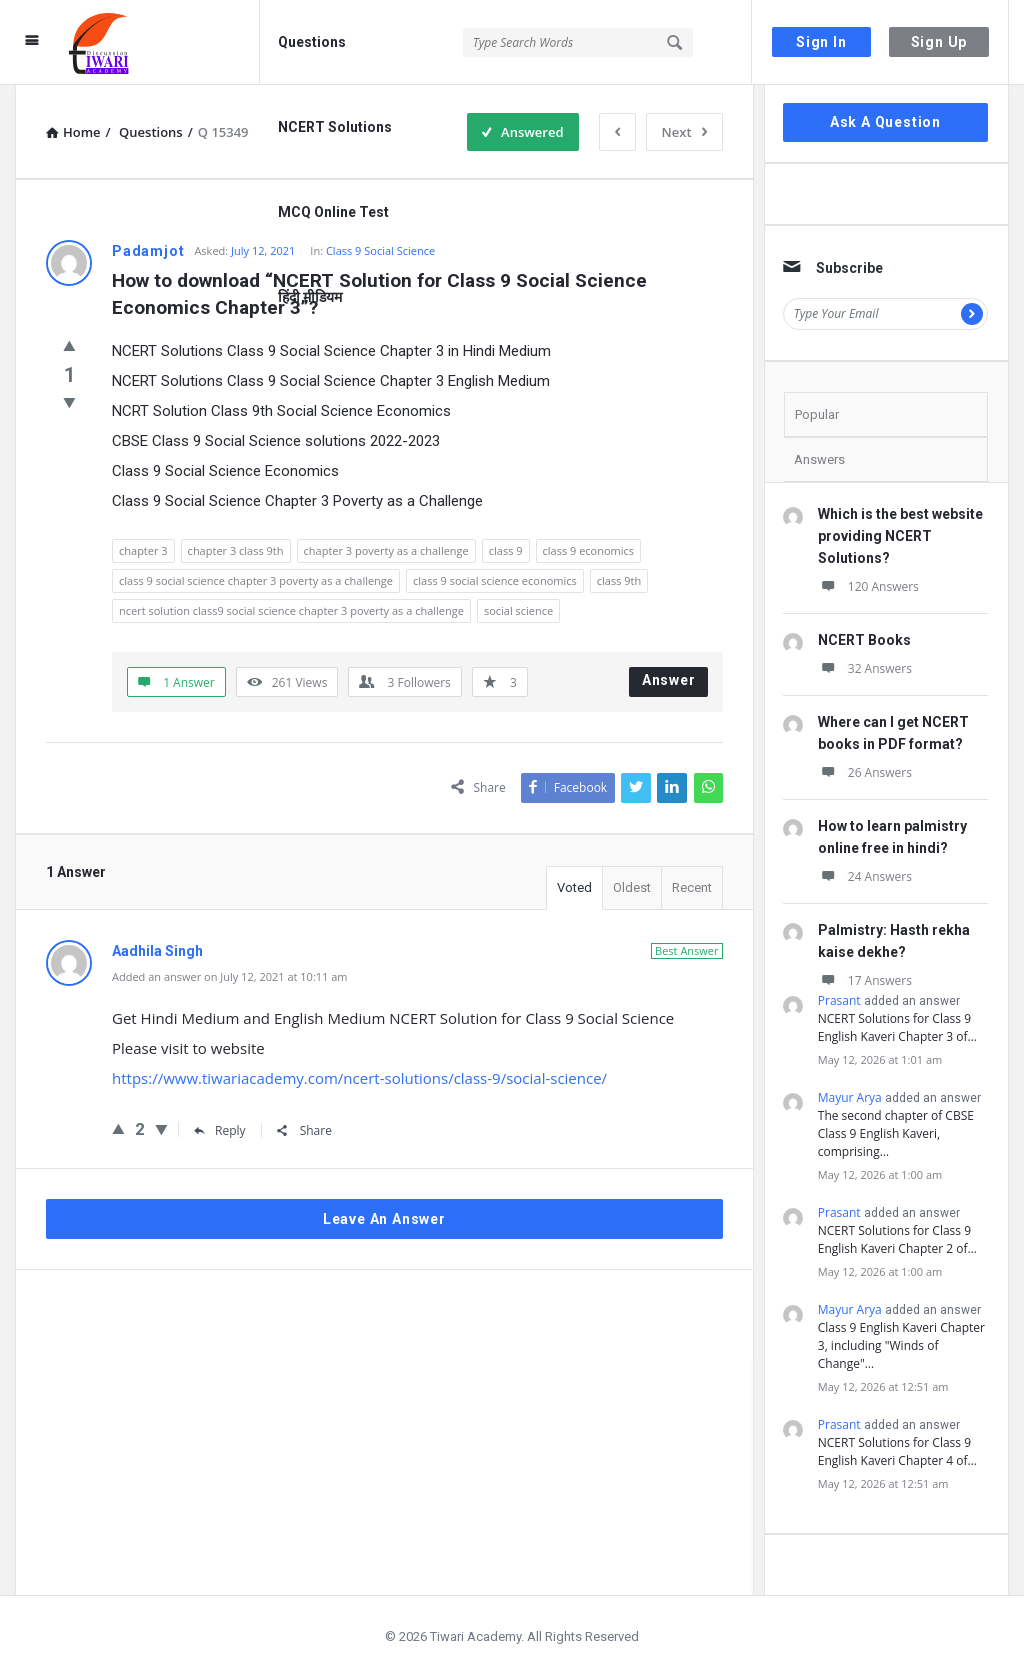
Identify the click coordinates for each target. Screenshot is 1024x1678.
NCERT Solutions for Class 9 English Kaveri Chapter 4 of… (897, 1451)
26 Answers (865, 772)
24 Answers (865, 876)
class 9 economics (589, 550)
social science (518, 610)
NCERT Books (864, 640)
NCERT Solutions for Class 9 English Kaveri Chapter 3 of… (897, 1027)
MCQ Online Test (333, 212)
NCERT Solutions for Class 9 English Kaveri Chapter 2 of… (897, 1239)
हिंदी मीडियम (310, 297)
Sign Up (939, 42)
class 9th (619, 580)
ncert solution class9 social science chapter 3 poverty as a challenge (291, 610)
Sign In (821, 42)
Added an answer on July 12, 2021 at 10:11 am (230, 976)
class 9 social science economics (495, 580)
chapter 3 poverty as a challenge (386, 550)
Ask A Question (885, 122)
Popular (817, 414)
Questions (312, 42)
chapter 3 (143, 550)
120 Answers (868, 586)
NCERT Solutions (335, 127)
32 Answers (865, 668)
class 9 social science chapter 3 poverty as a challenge (256, 580)
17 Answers (865, 980)
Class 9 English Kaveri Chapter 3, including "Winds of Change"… (901, 1345)
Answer (669, 680)
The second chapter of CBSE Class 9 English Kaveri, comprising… (896, 1133)
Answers (819, 459)
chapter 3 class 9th (236, 550)
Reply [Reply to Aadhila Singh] (220, 1130)
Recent (692, 887)
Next (684, 132)
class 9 (506, 550)
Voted (574, 887)
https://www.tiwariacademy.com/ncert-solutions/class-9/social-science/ (359, 1078)
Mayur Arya (850, 1097)
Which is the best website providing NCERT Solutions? (900, 536)
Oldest (632, 887)
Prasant (839, 1000)
